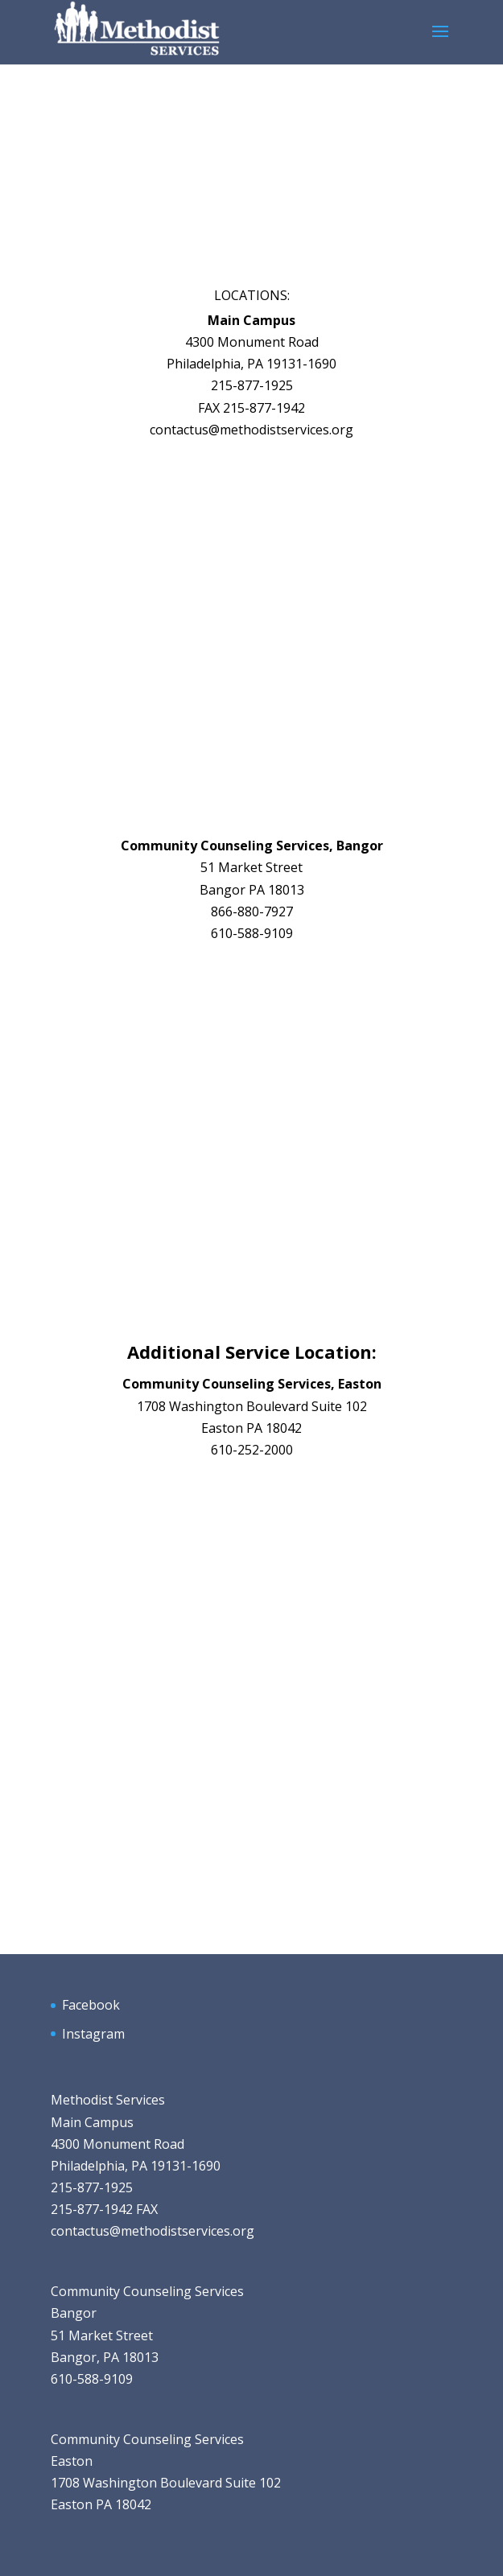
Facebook (91, 2005)
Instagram (93, 2034)
